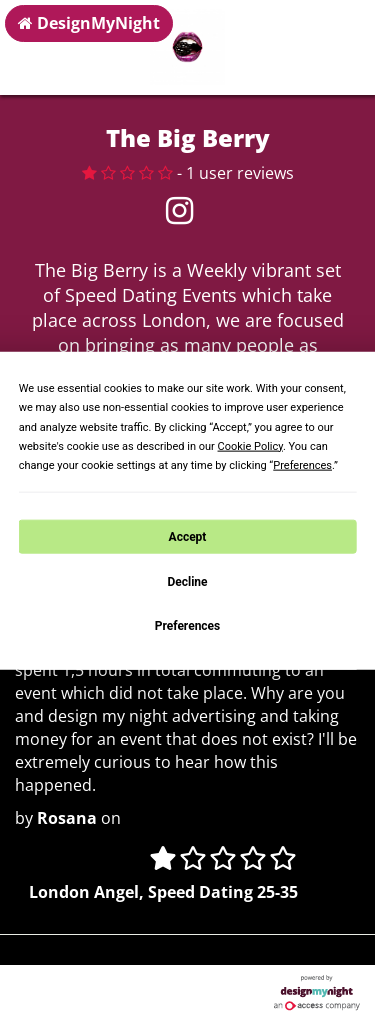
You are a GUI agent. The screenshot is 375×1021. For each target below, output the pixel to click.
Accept (188, 536)
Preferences (188, 626)
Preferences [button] (302, 465)
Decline (187, 582)
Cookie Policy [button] (250, 445)
